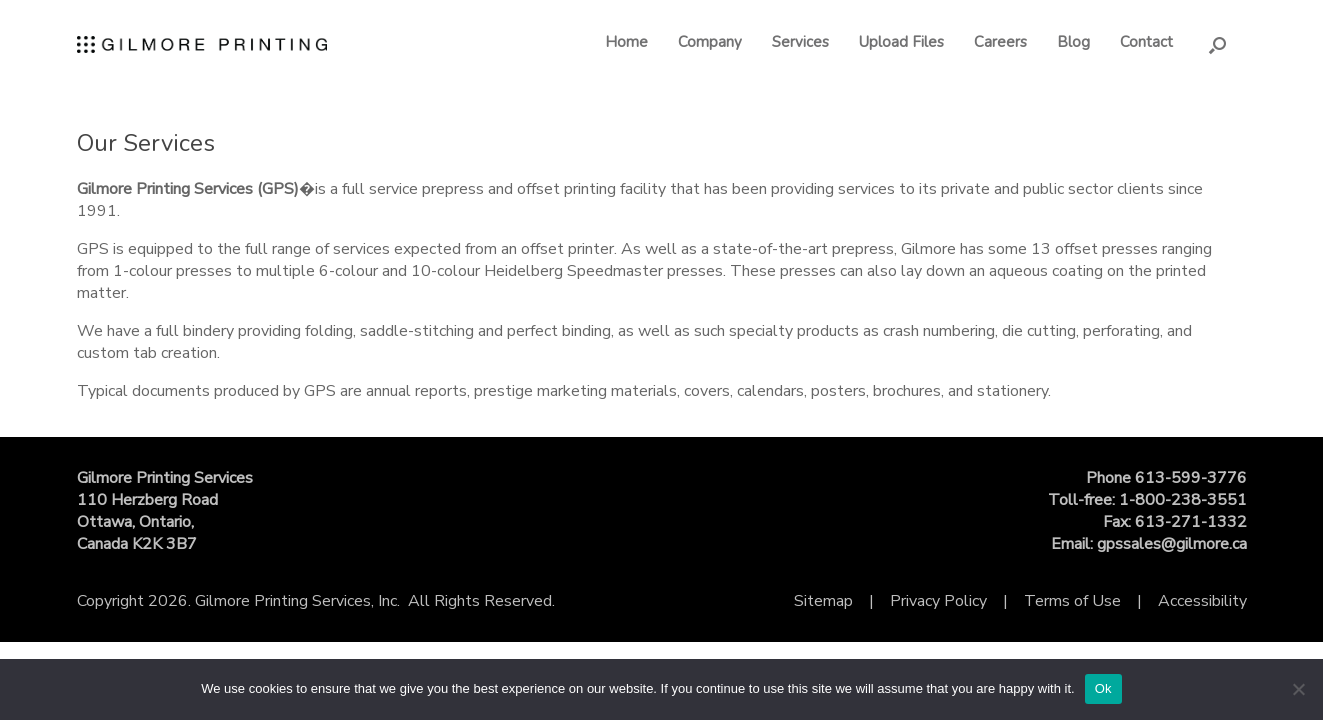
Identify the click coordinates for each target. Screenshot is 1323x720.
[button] (1217, 44)
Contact (1146, 42)
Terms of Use (1072, 601)
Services (800, 42)
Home (626, 42)
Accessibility (1202, 601)
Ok (1103, 688)
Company (710, 42)
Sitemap (823, 601)
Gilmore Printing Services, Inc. (297, 601)
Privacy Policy (938, 601)
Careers (1000, 42)
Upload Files (901, 42)
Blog (1073, 42)
